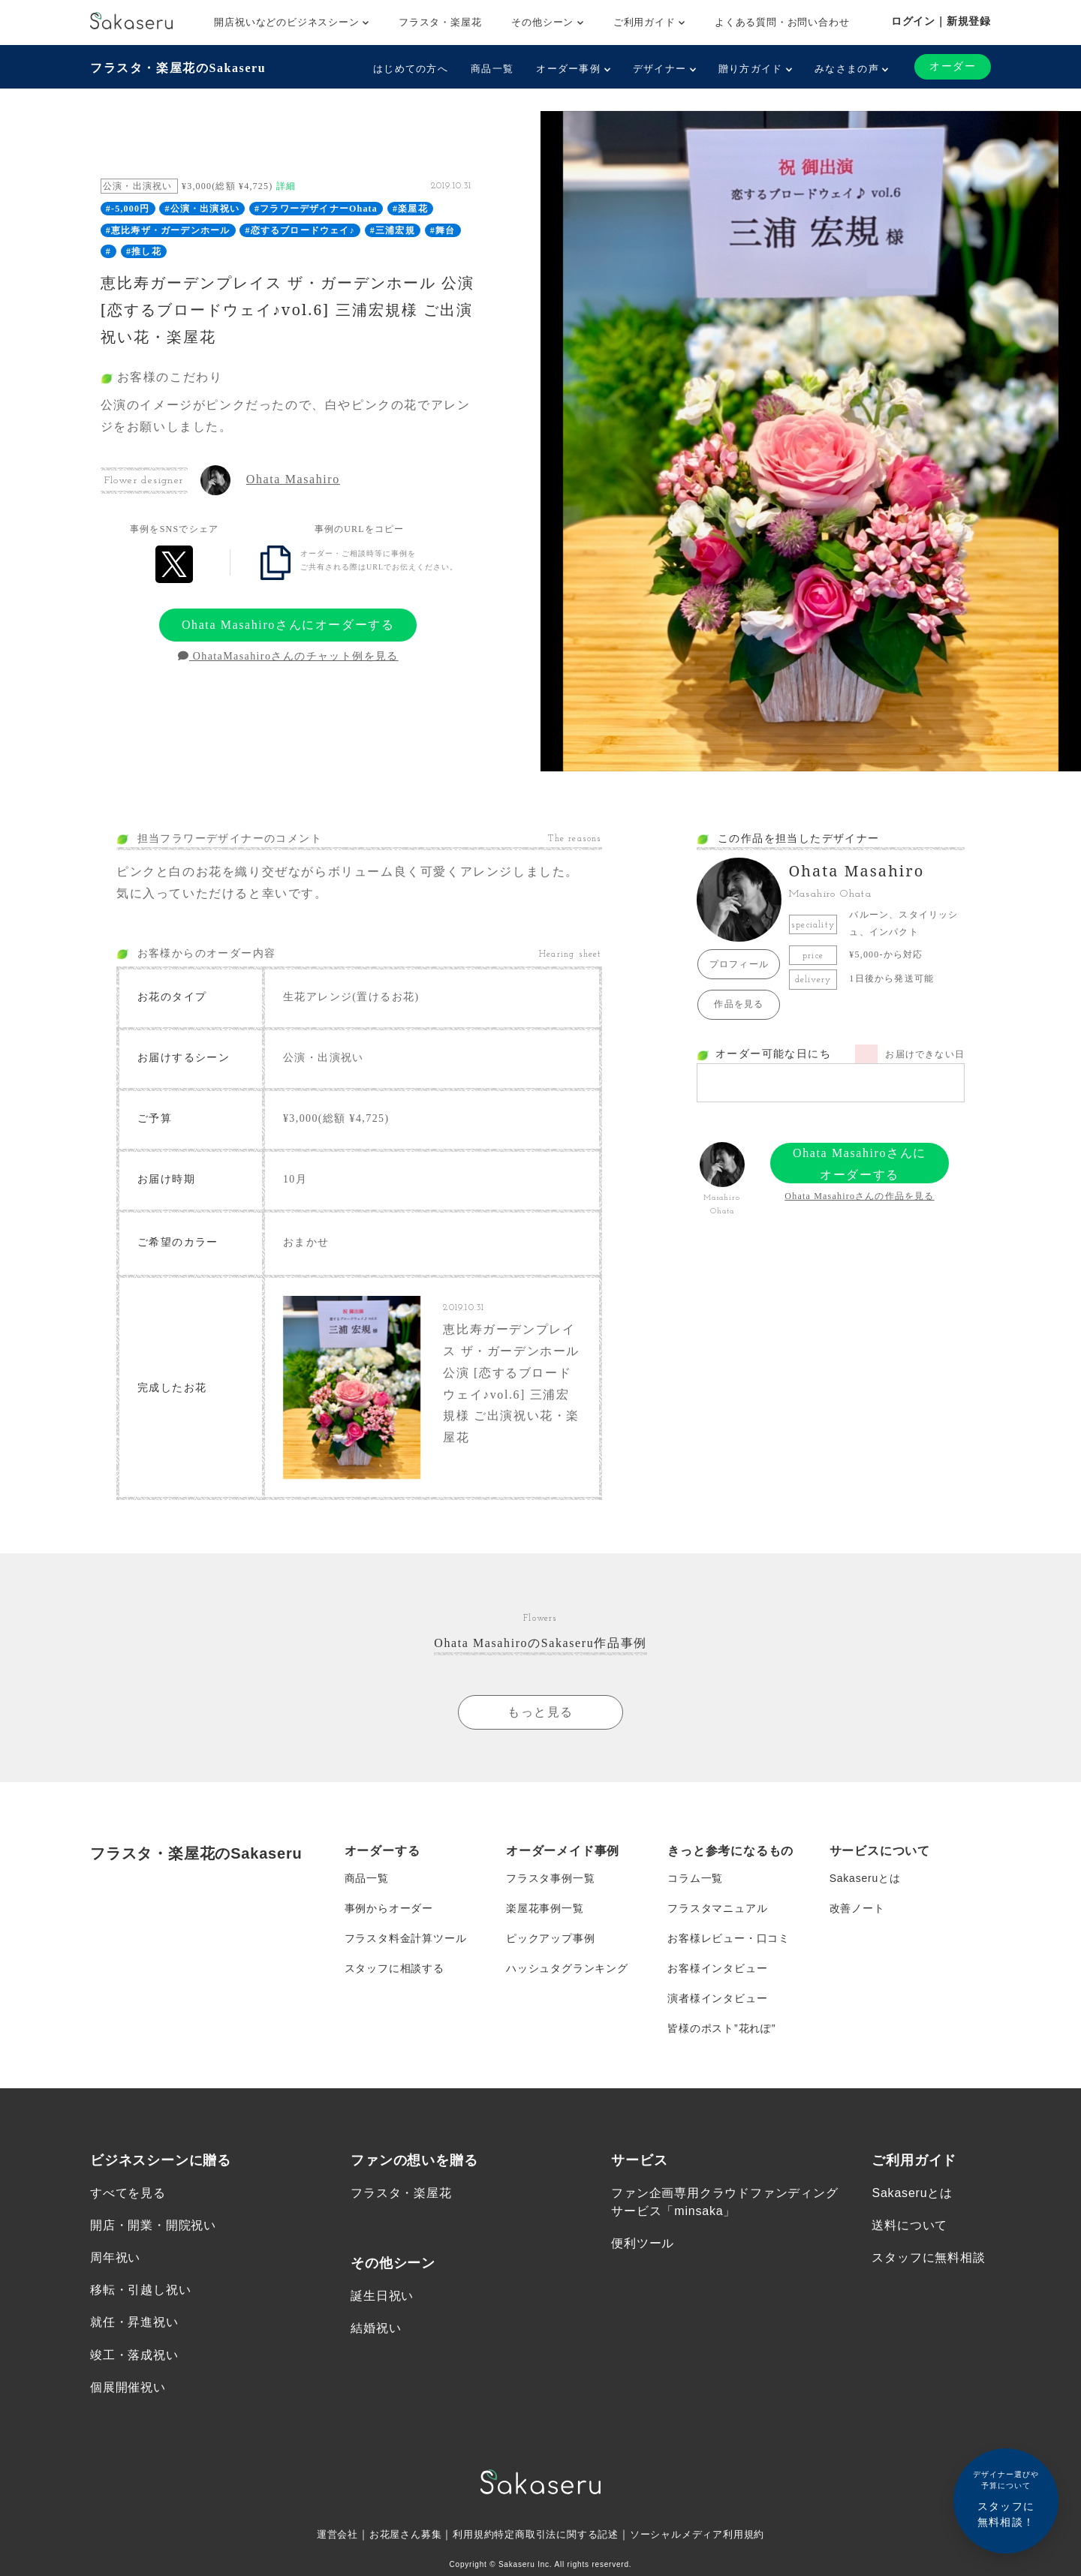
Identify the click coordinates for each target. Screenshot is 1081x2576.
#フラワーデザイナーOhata (316, 208)
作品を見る (738, 1004)
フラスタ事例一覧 (550, 1878)
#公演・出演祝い (201, 208)
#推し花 (143, 251)
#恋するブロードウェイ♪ (299, 230)
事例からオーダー (389, 1908)
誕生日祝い (382, 2296)
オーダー (952, 66)
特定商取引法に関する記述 (557, 2535)
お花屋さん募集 (396, 2535)
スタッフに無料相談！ (1005, 2498)
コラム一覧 (695, 1878)
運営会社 (324, 2535)
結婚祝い (376, 2328)
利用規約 (468, 2535)
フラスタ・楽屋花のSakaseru (178, 68)
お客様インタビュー (717, 1968)
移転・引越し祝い (140, 2291)
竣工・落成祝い (134, 2355)
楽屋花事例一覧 (545, 1908)
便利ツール (642, 2244)
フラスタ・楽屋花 (440, 22)
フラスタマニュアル (717, 1908)
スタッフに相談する (394, 1968)
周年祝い (115, 2258)
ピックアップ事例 (550, 1938)
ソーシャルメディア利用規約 (707, 2535)
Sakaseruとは (865, 1878)
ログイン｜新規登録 (941, 21)
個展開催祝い (128, 2388)
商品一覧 (492, 68)
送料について (909, 2226)
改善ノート (857, 1908)
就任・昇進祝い (134, 2323)
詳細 (286, 186)
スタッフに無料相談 (928, 2258)
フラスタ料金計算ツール (406, 1938)
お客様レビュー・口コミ (728, 1938)
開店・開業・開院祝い (153, 2226)
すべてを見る (128, 2193)
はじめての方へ (410, 68)
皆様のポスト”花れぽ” (721, 2028)
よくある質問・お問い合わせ (782, 22)
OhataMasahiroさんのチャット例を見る (288, 656)
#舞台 (443, 230)
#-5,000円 (128, 208)
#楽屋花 (410, 208)
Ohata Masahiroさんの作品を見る (859, 1196)
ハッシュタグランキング (567, 1968)
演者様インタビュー (717, 1998)
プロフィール (739, 964)
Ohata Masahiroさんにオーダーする (288, 624)
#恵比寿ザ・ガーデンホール (168, 230)
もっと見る (540, 1712)
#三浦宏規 (392, 230)
